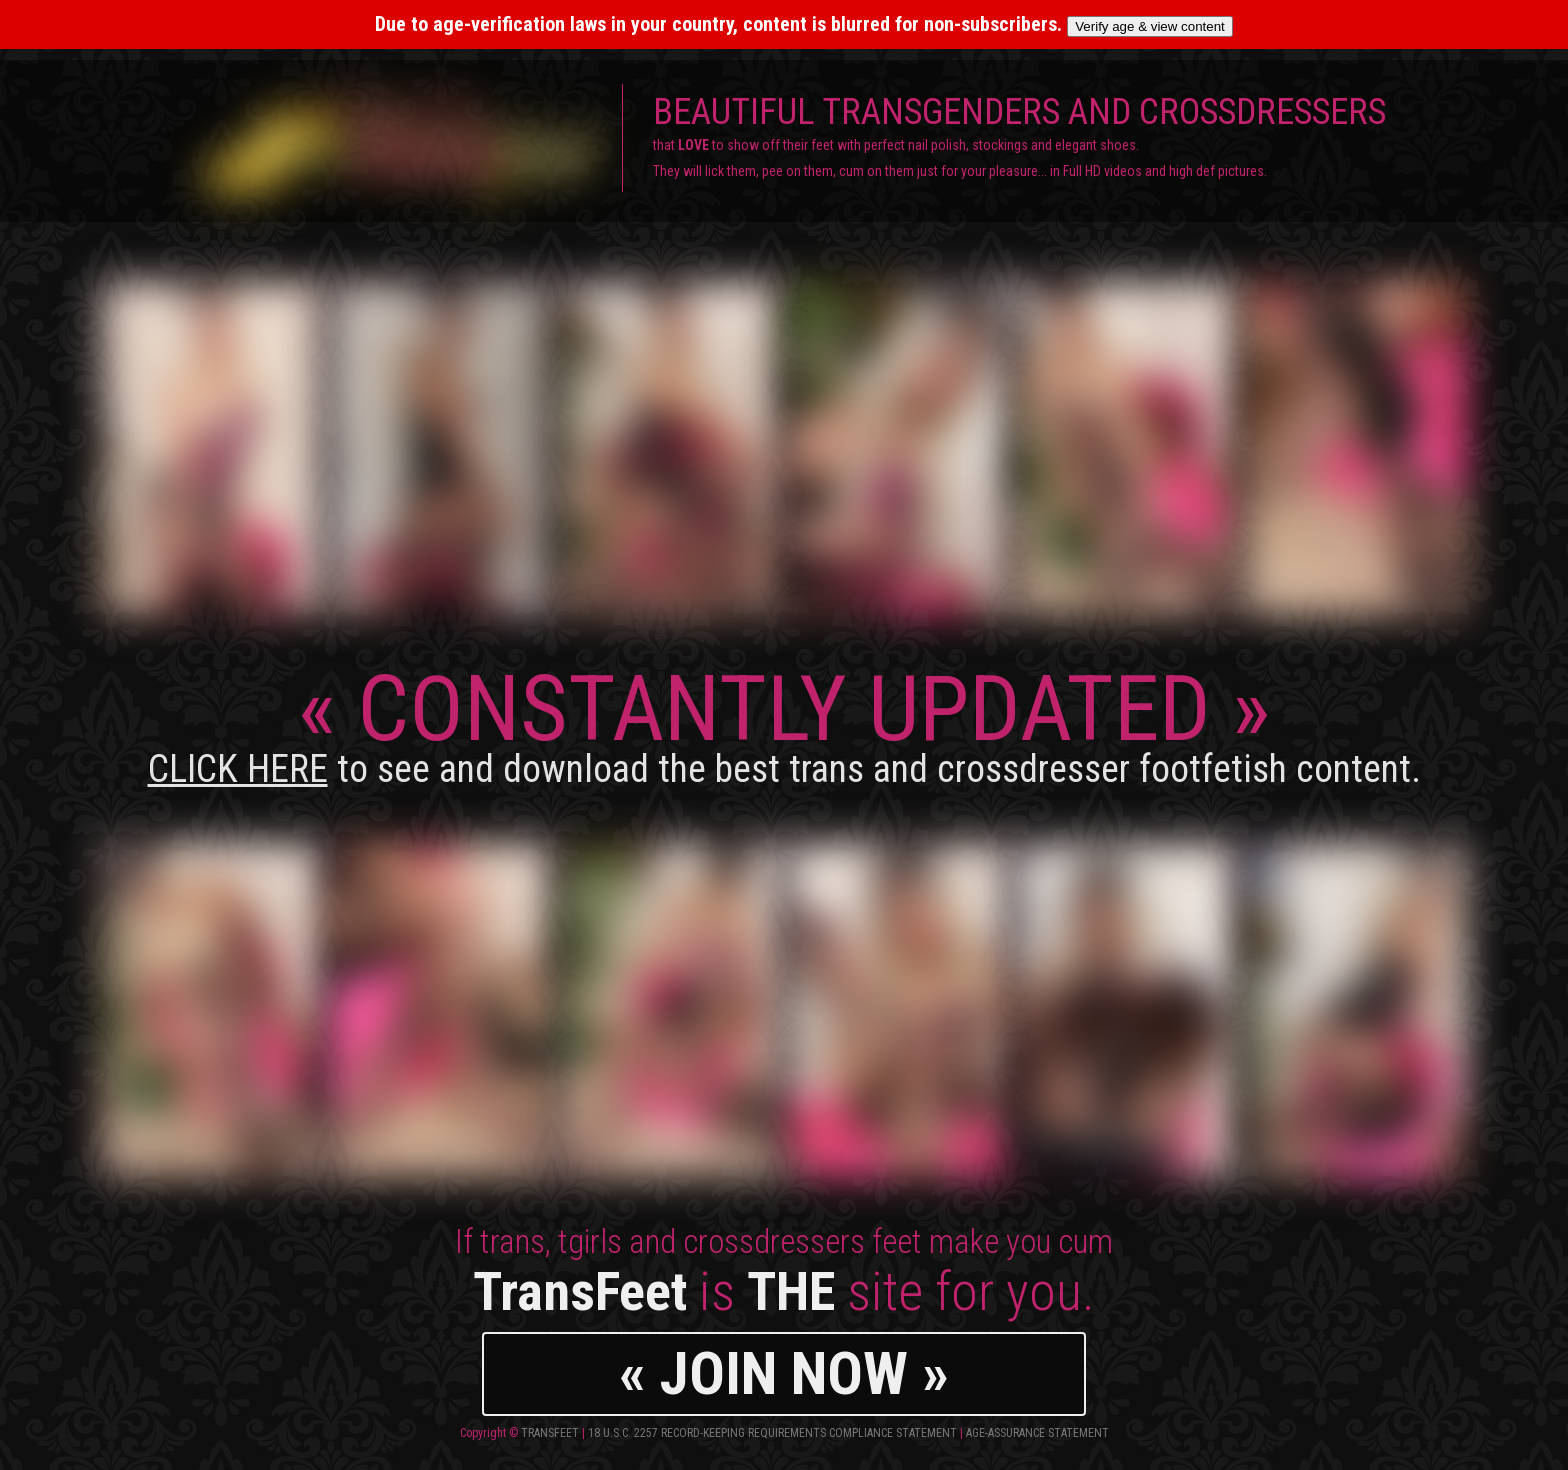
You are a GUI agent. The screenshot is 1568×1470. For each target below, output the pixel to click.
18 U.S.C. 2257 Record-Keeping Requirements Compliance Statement (772, 1433)
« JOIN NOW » (784, 1373)
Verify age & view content (1150, 26)
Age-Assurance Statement (1037, 1433)
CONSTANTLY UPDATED (784, 723)
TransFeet (550, 1433)
